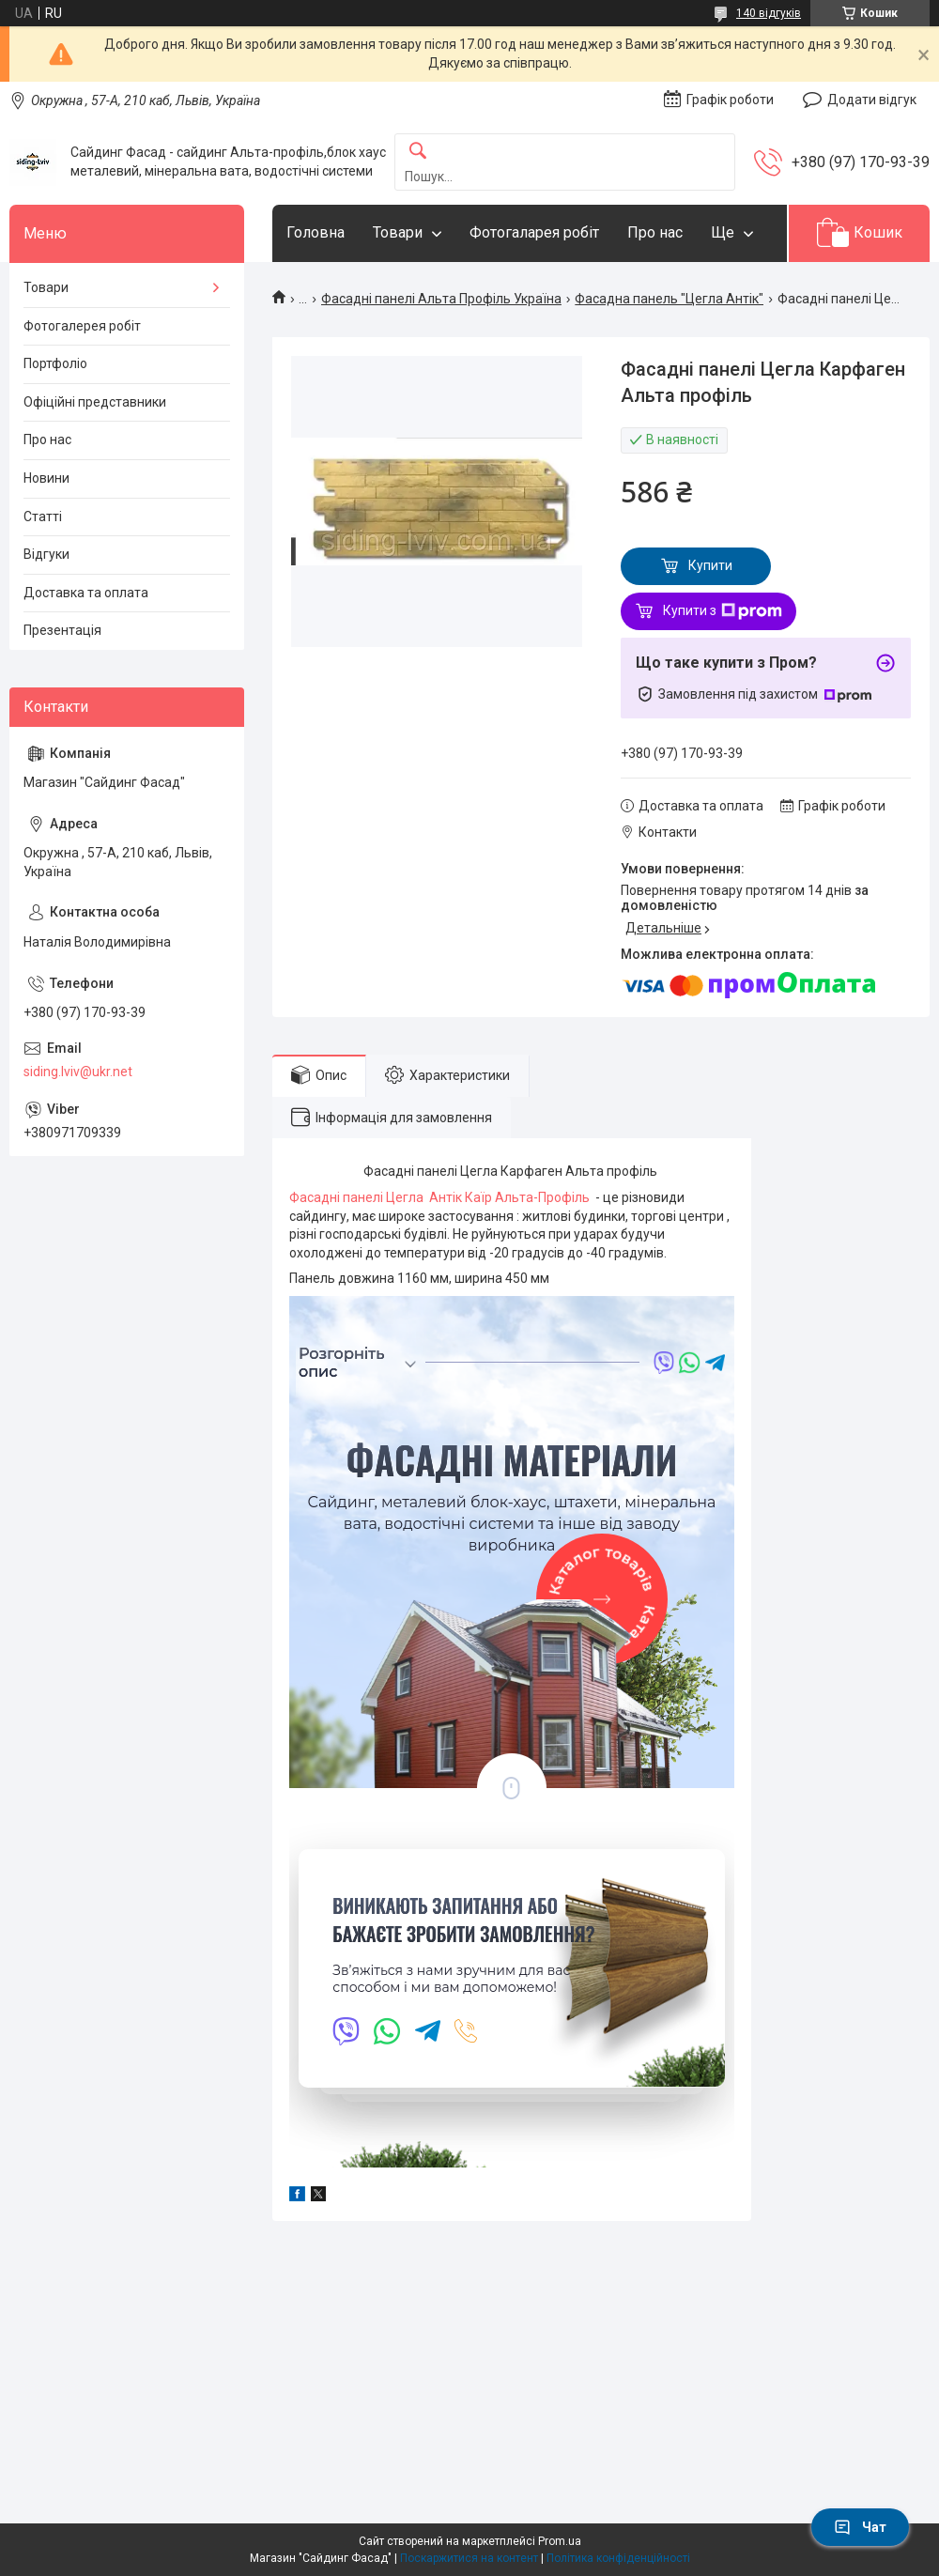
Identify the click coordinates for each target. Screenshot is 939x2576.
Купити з (722, 611)
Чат (860, 2527)
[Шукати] (418, 151)
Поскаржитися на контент (469, 2558)
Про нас (655, 232)
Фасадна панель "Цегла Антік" (669, 298)
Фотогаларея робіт (534, 232)
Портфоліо (55, 363)
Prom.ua (559, 2541)
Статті (42, 516)
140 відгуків (768, 13)
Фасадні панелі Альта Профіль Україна (441, 298)
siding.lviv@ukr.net (77, 1071)
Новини (46, 478)
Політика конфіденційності (618, 2558)
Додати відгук (871, 99)
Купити (710, 565)
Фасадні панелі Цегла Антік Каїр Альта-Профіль (442, 1197)
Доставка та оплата (85, 592)
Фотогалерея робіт (82, 325)
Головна (315, 232)
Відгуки (46, 554)
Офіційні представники (94, 401)
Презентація (62, 630)
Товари (398, 232)
